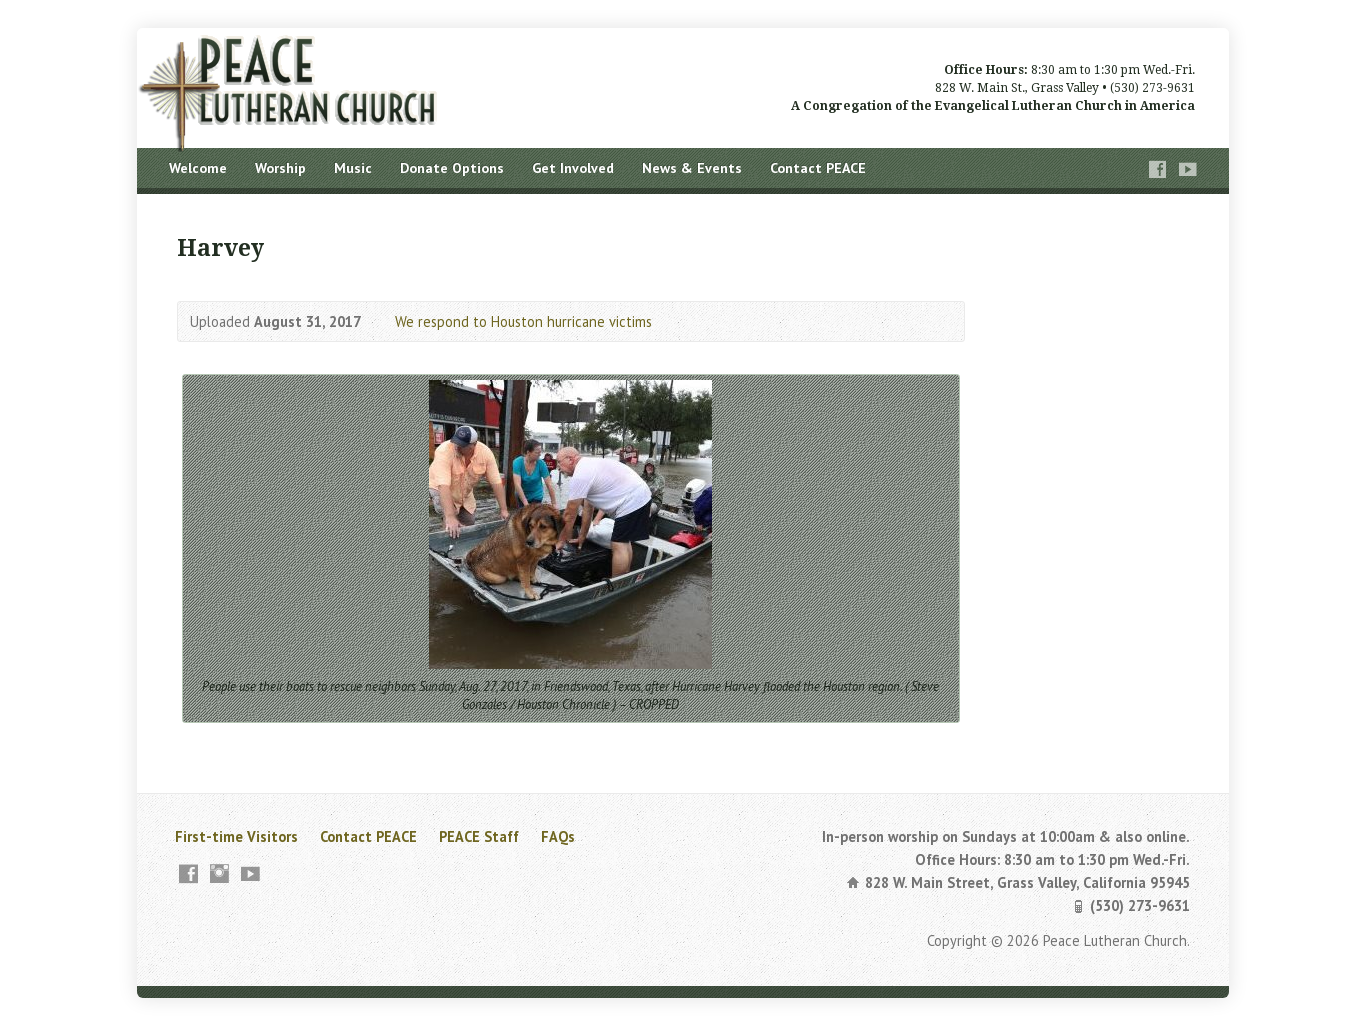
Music (353, 168)
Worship (280, 168)
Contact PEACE (818, 168)
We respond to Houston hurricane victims (523, 321)
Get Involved (573, 168)
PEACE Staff (479, 836)
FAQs (558, 836)
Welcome (198, 168)
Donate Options (452, 168)
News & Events (692, 168)
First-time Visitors (236, 836)
